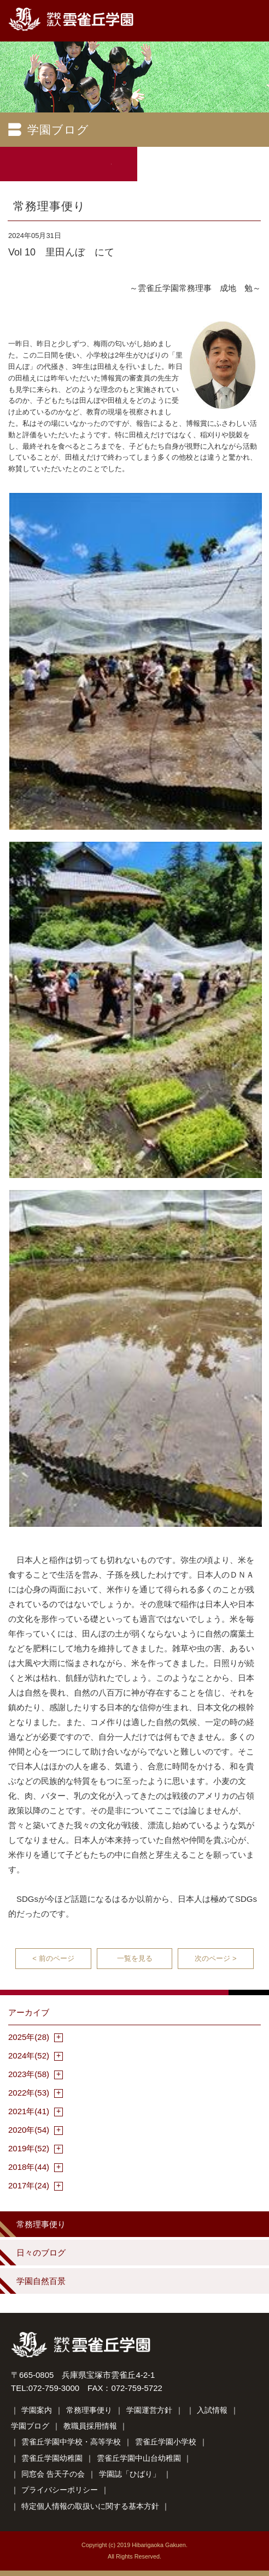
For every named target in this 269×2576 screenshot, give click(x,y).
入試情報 (212, 2410)
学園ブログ (30, 2426)
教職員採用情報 (90, 2426)
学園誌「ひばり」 (129, 2474)
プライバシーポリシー (59, 2489)
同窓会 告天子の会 (53, 2474)
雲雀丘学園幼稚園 (52, 2458)
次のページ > (215, 1958)
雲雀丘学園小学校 (165, 2441)
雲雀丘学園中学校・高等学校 (71, 2441)
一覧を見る (135, 1958)
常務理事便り (41, 2224)
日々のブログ (41, 2252)
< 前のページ (53, 1958)
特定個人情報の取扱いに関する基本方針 (90, 2506)
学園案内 (36, 2410)
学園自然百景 (41, 2281)
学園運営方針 (149, 2410)
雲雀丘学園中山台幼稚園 (139, 2458)
